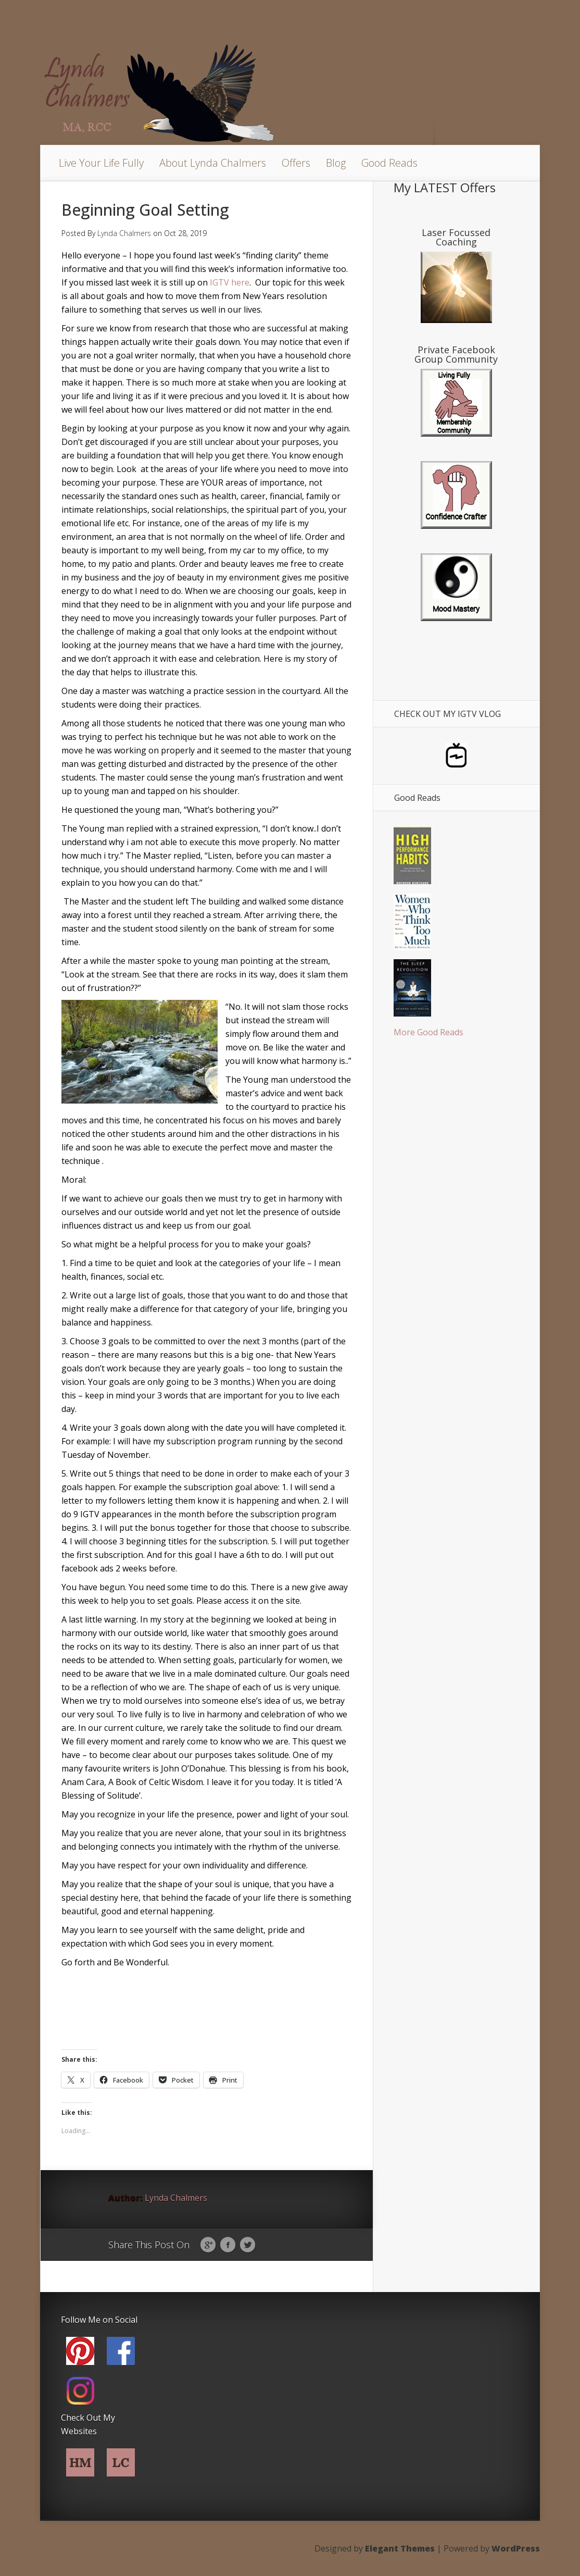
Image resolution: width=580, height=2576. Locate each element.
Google (208, 2245)
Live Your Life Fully (101, 163)
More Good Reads (428, 1032)
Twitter (247, 2245)
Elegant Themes (400, 2548)
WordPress (515, 2548)
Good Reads (389, 163)
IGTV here (229, 282)
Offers (296, 163)
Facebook (228, 2245)
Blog (336, 163)
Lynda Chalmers (124, 233)
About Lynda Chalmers (212, 163)
